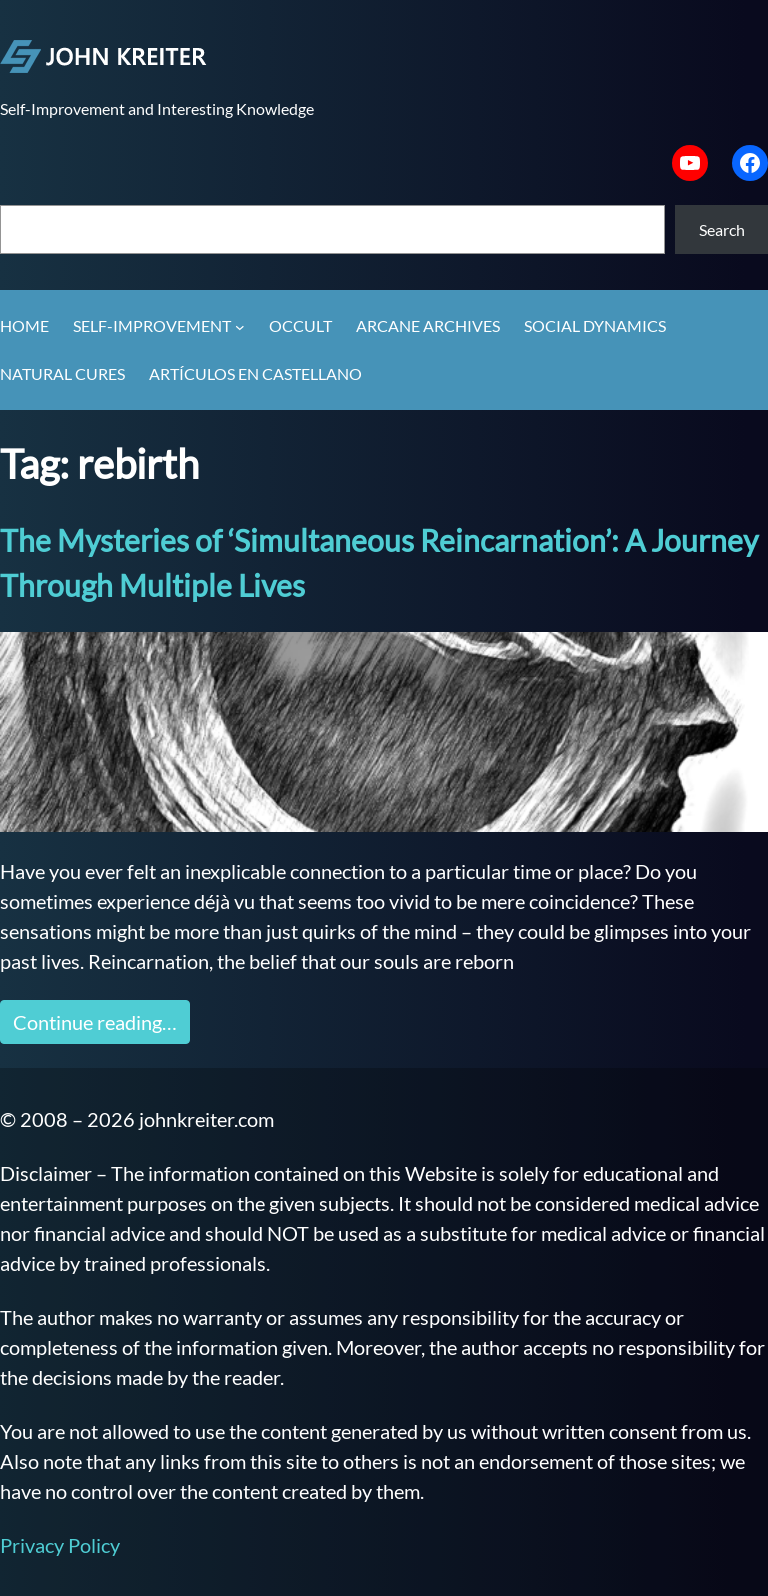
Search (722, 229)
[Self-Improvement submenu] (240, 327)
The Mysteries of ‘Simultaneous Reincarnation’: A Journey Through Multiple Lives (379, 562)
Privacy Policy (60, 1545)
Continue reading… (95, 1022)
